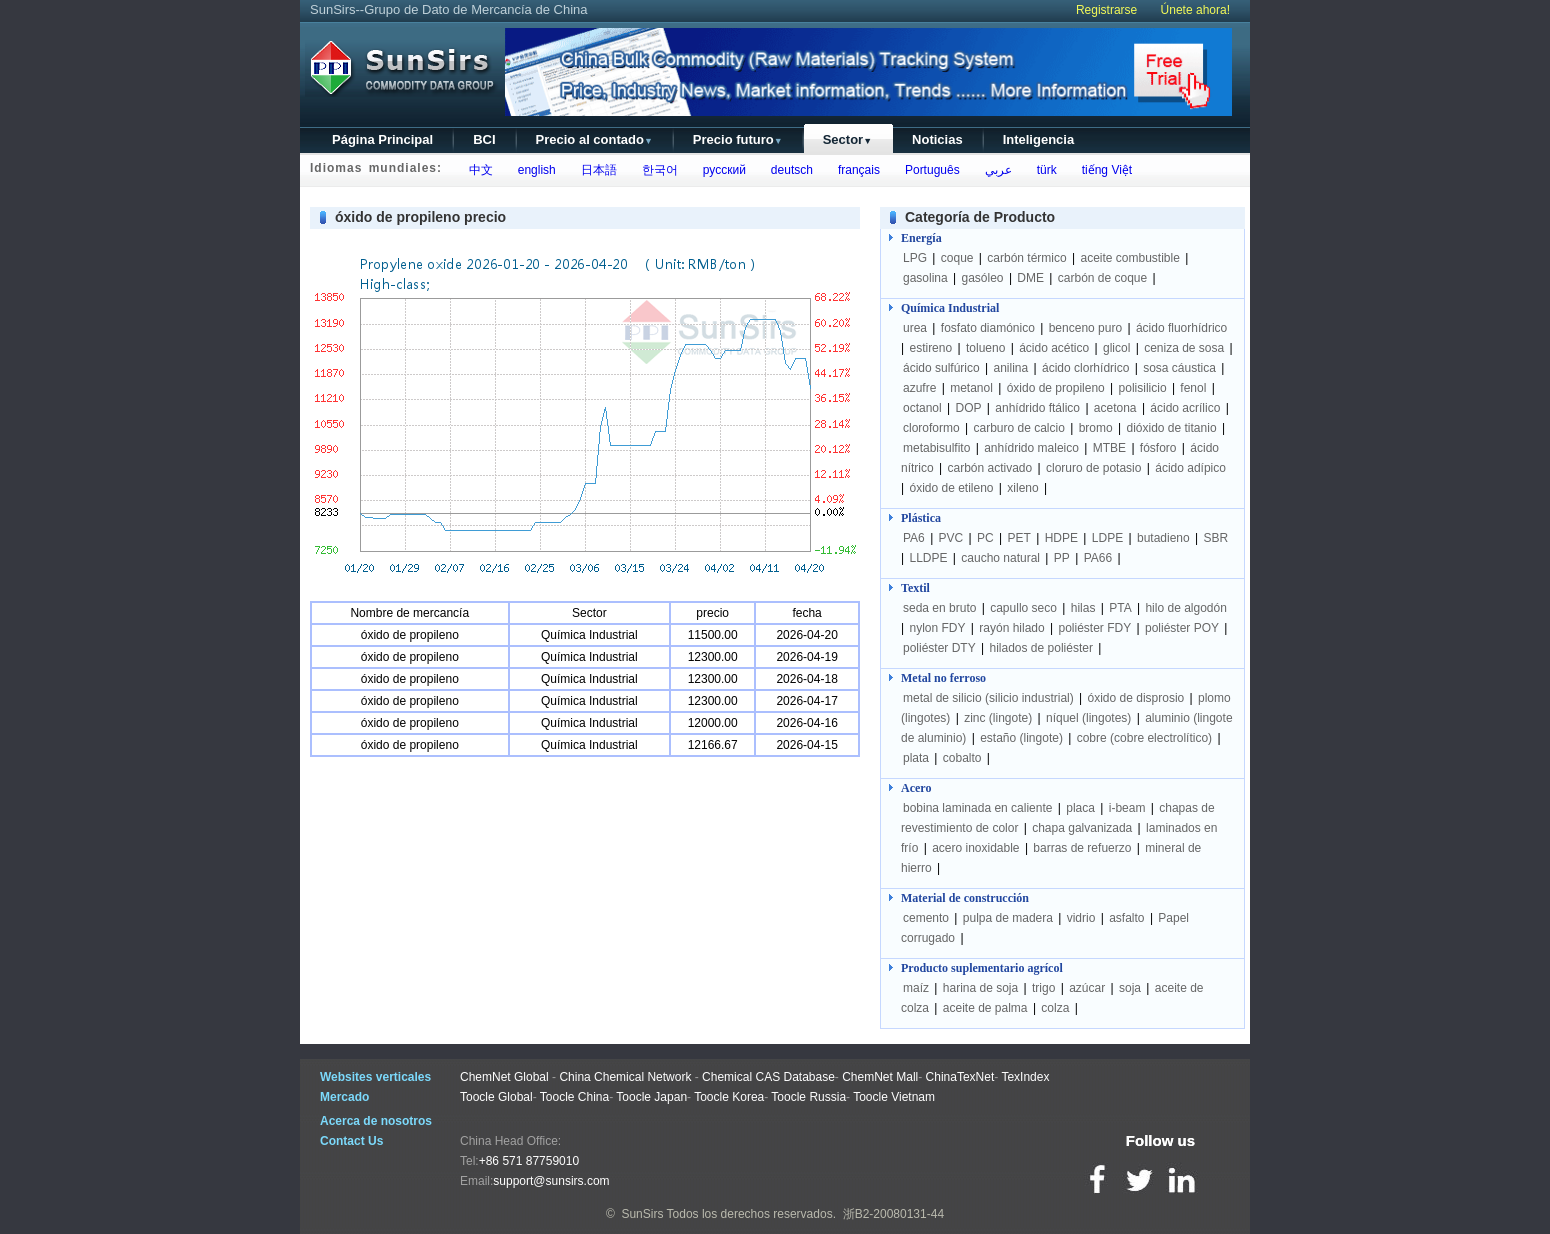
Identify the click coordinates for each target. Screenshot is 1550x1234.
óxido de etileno (951, 488)
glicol (1116, 348)
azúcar (1087, 988)
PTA (1120, 608)
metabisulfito (936, 448)
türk (1043, 170)
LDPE (1107, 538)
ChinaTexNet (960, 1077)
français (855, 170)
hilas (1083, 608)
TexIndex (1025, 1077)
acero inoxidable (975, 848)
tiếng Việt (1103, 170)
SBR (1216, 538)
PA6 (914, 538)
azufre (919, 388)
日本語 (595, 170)
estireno (930, 348)
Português (928, 170)
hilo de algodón (1185, 608)
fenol (1193, 388)
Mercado (344, 1097)
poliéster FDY (1094, 628)
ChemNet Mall (880, 1077)
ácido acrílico (1185, 408)
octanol (922, 408)
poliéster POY (1182, 628)
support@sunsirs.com (551, 1181)
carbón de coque (1102, 278)
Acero (916, 788)
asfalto (1126, 918)
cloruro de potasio (1093, 468)
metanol (971, 388)
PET (1019, 538)
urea (915, 328)
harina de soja (980, 988)
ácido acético (1054, 348)
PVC (951, 538)
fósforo (1158, 448)
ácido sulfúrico (941, 368)
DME (1030, 278)
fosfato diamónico (988, 328)
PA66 (1098, 558)
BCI (484, 139)
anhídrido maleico (1031, 448)
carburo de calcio (1018, 428)
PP (1062, 558)
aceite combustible (1129, 258)
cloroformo (931, 428)
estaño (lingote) (1021, 738)
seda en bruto (939, 608)
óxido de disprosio (1138, 698)
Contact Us (351, 1141)
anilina (1011, 368)
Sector (847, 139)
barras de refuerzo (1082, 848)
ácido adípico (1190, 468)
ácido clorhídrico (1085, 368)
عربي (995, 170)
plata (916, 758)
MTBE (1109, 448)
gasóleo (983, 278)
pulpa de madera (1008, 918)
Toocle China (574, 1097)
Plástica (921, 518)
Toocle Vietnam (894, 1097)
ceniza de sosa (1184, 348)
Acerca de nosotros (376, 1121)
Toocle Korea (729, 1097)
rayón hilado (1011, 628)
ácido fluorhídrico (1181, 328)
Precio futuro (738, 139)
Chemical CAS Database (768, 1077)
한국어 (656, 170)
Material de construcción (965, 898)
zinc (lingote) (998, 718)
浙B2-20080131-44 (893, 1214)
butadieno (1163, 538)
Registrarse (1106, 10)
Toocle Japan (651, 1097)
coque (957, 258)
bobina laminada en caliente (977, 808)
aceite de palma (985, 1008)
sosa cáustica (1179, 368)
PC (985, 538)
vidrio (1081, 918)
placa (1080, 808)
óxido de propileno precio (420, 217)
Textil (915, 588)
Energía (921, 238)
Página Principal (382, 139)
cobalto (962, 758)
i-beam (1127, 808)
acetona (1115, 408)
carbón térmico (1026, 258)
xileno (1022, 488)
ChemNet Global (504, 1077)
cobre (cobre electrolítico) (1144, 738)
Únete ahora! (1195, 10)
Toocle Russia (808, 1097)
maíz (916, 988)
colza (1055, 1008)
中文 (477, 170)
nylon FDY (937, 628)
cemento (926, 918)
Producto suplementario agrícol (982, 968)
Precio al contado (594, 139)
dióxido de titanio (1171, 428)
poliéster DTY (939, 648)
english (533, 170)
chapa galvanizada (1082, 828)
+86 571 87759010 (529, 1161)
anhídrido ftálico (1037, 408)
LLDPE (928, 558)
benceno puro (1085, 328)
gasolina (925, 278)
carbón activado (989, 468)
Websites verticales (375, 1077)
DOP (969, 408)
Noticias (937, 139)
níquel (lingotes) (1088, 718)
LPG (915, 258)
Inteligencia (1039, 139)
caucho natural (1000, 558)
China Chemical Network (625, 1077)
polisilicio (1143, 388)
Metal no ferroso (943, 678)
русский (721, 170)
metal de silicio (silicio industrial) (988, 698)
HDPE (1061, 538)
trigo (1043, 988)
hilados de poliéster (1041, 648)
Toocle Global (496, 1097)
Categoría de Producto (980, 217)
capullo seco (1023, 608)
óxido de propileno (1056, 388)
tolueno (985, 348)
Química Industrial (950, 308)
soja (1130, 988)
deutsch (788, 170)
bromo (1096, 428)
